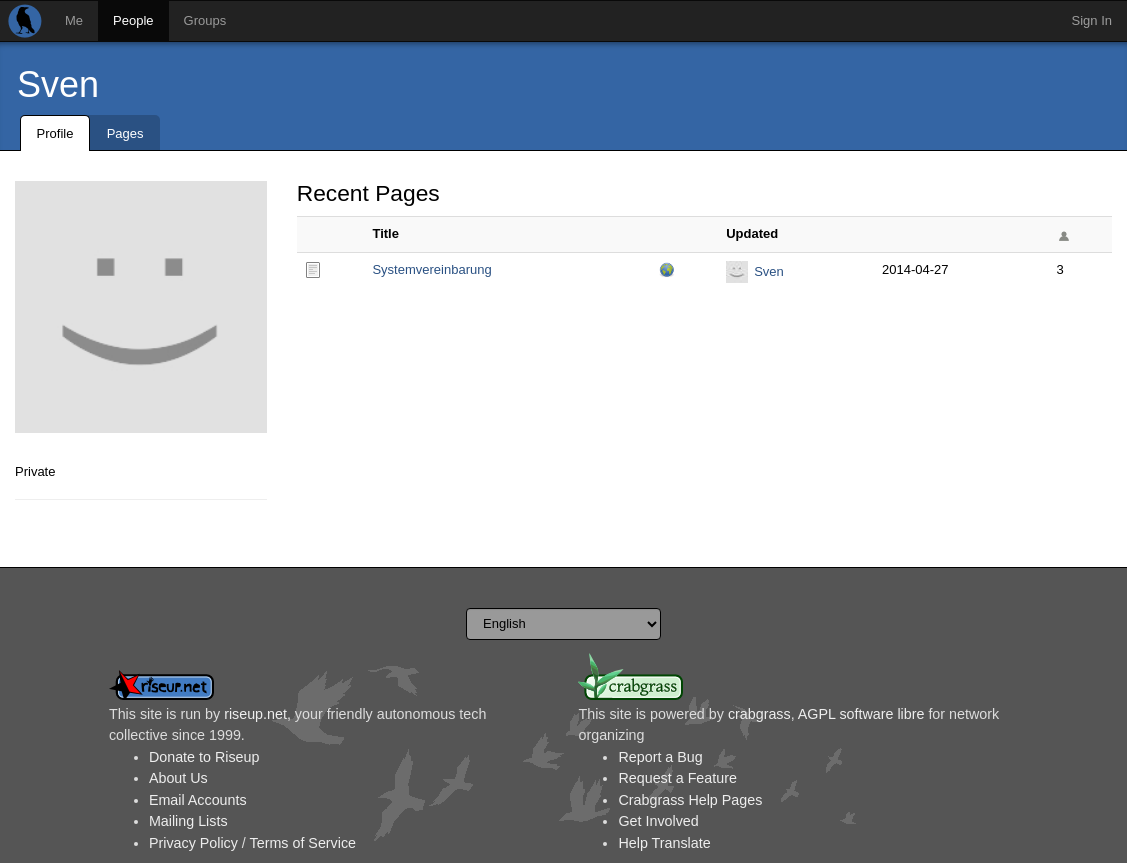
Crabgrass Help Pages (690, 800)
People (133, 20)
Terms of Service (303, 843)
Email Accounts (198, 800)
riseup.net (255, 714)
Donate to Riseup (204, 757)
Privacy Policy (193, 843)
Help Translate (664, 843)
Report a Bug (660, 757)
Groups (205, 20)
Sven (58, 84)
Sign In (1092, 20)
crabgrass (759, 714)
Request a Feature (677, 778)
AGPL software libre (861, 714)
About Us (178, 778)
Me (74, 20)
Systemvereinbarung (431, 269)
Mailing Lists (188, 821)
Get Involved (658, 821)
